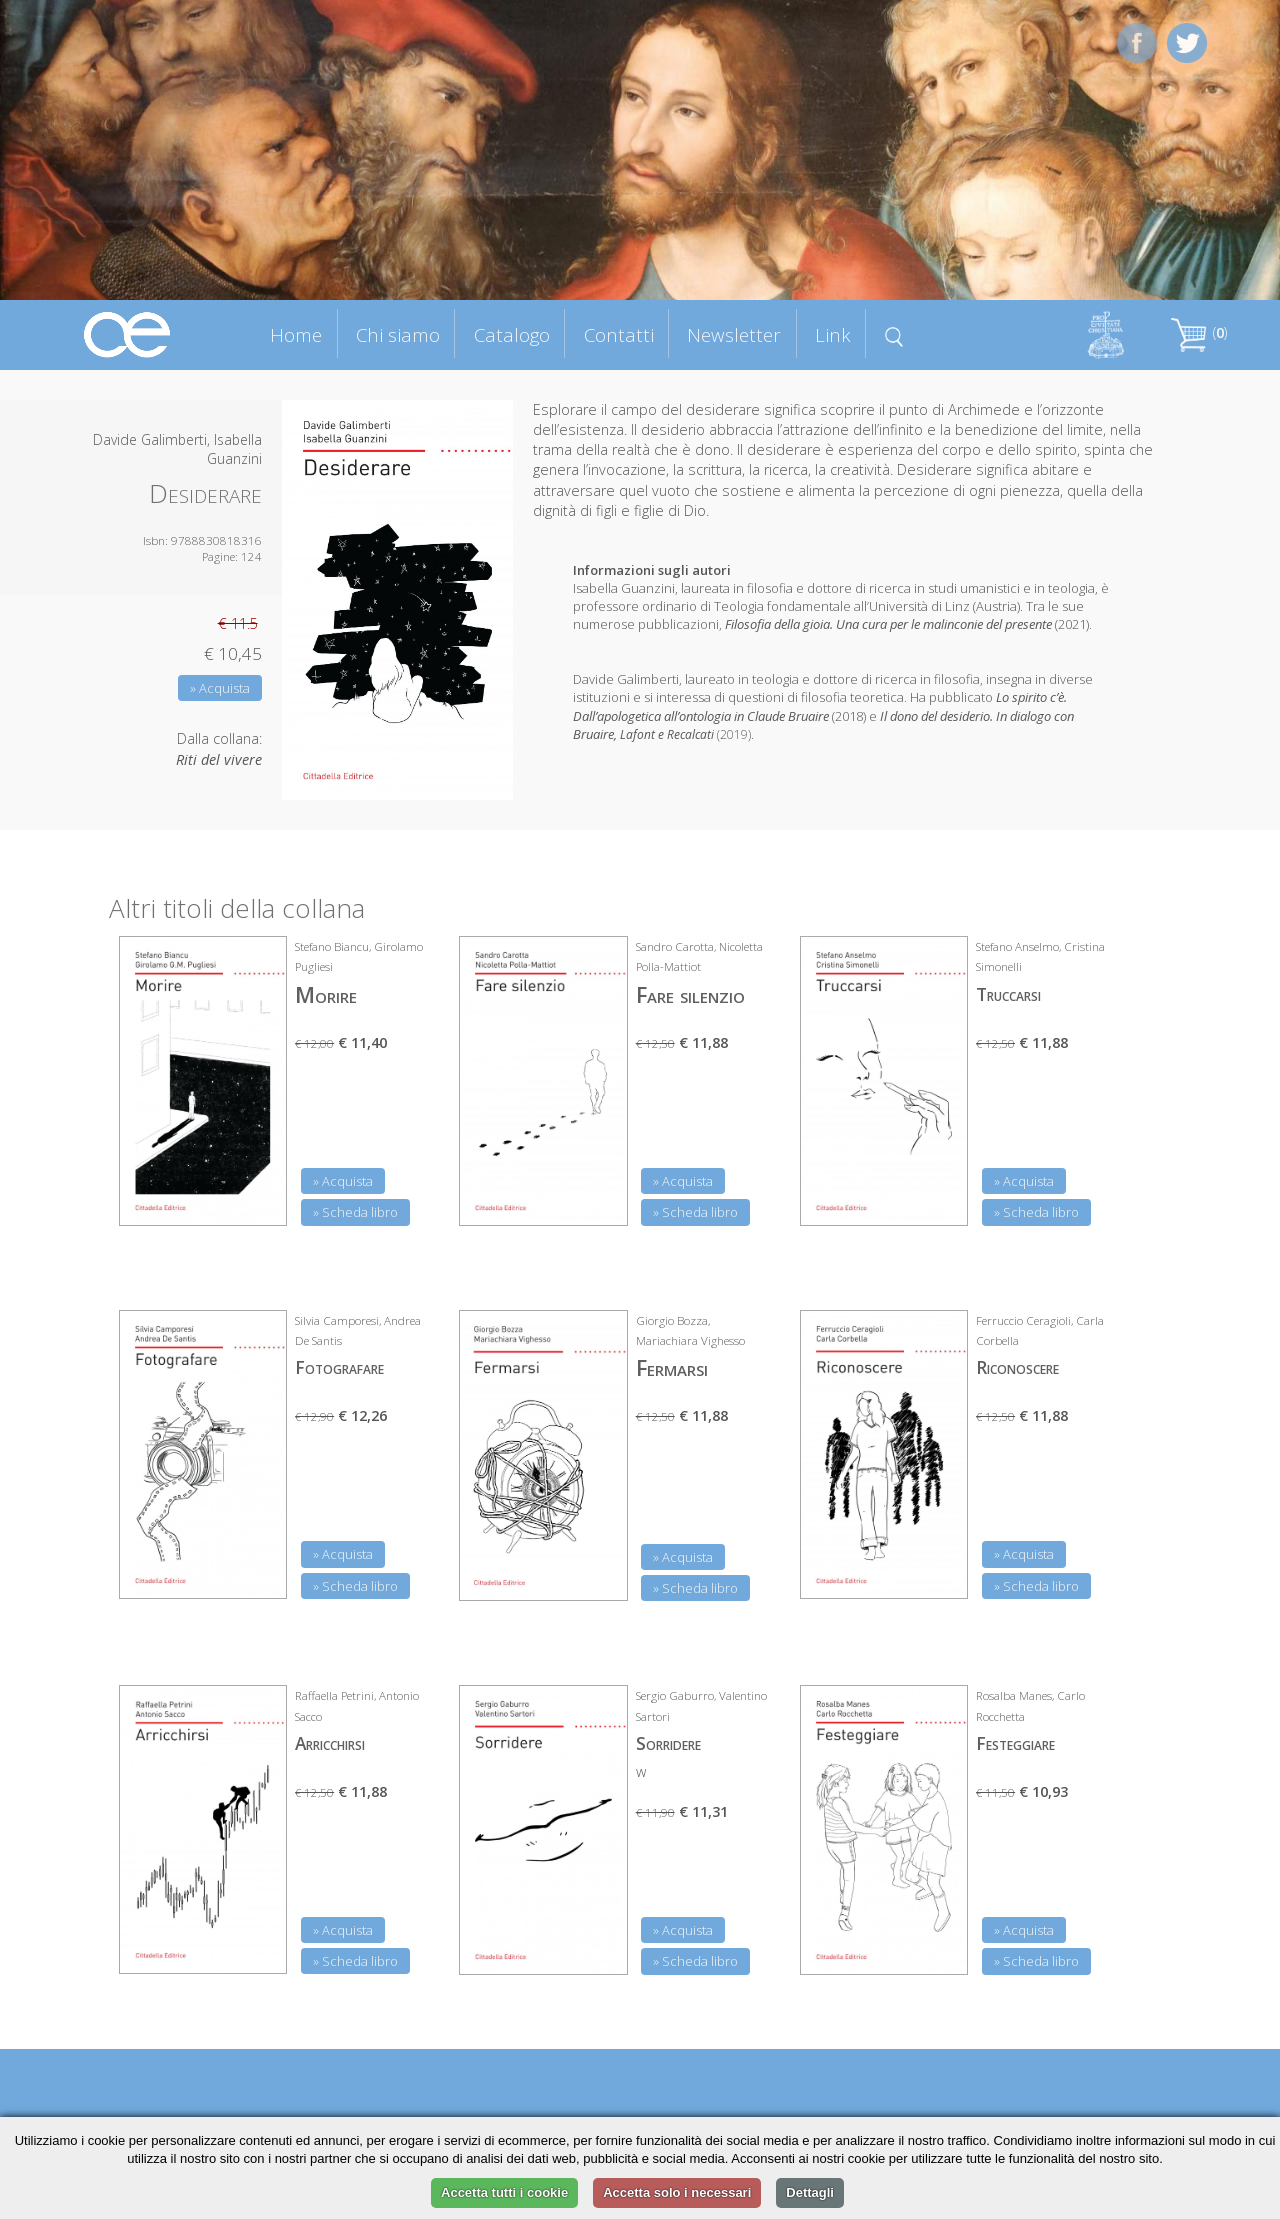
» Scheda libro (355, 1212)
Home (296, 334)
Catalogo (512, 334)
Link (833, 334)
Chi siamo (398, 334)
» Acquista (220, 688)
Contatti (619, 334)
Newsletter (734, 334)
